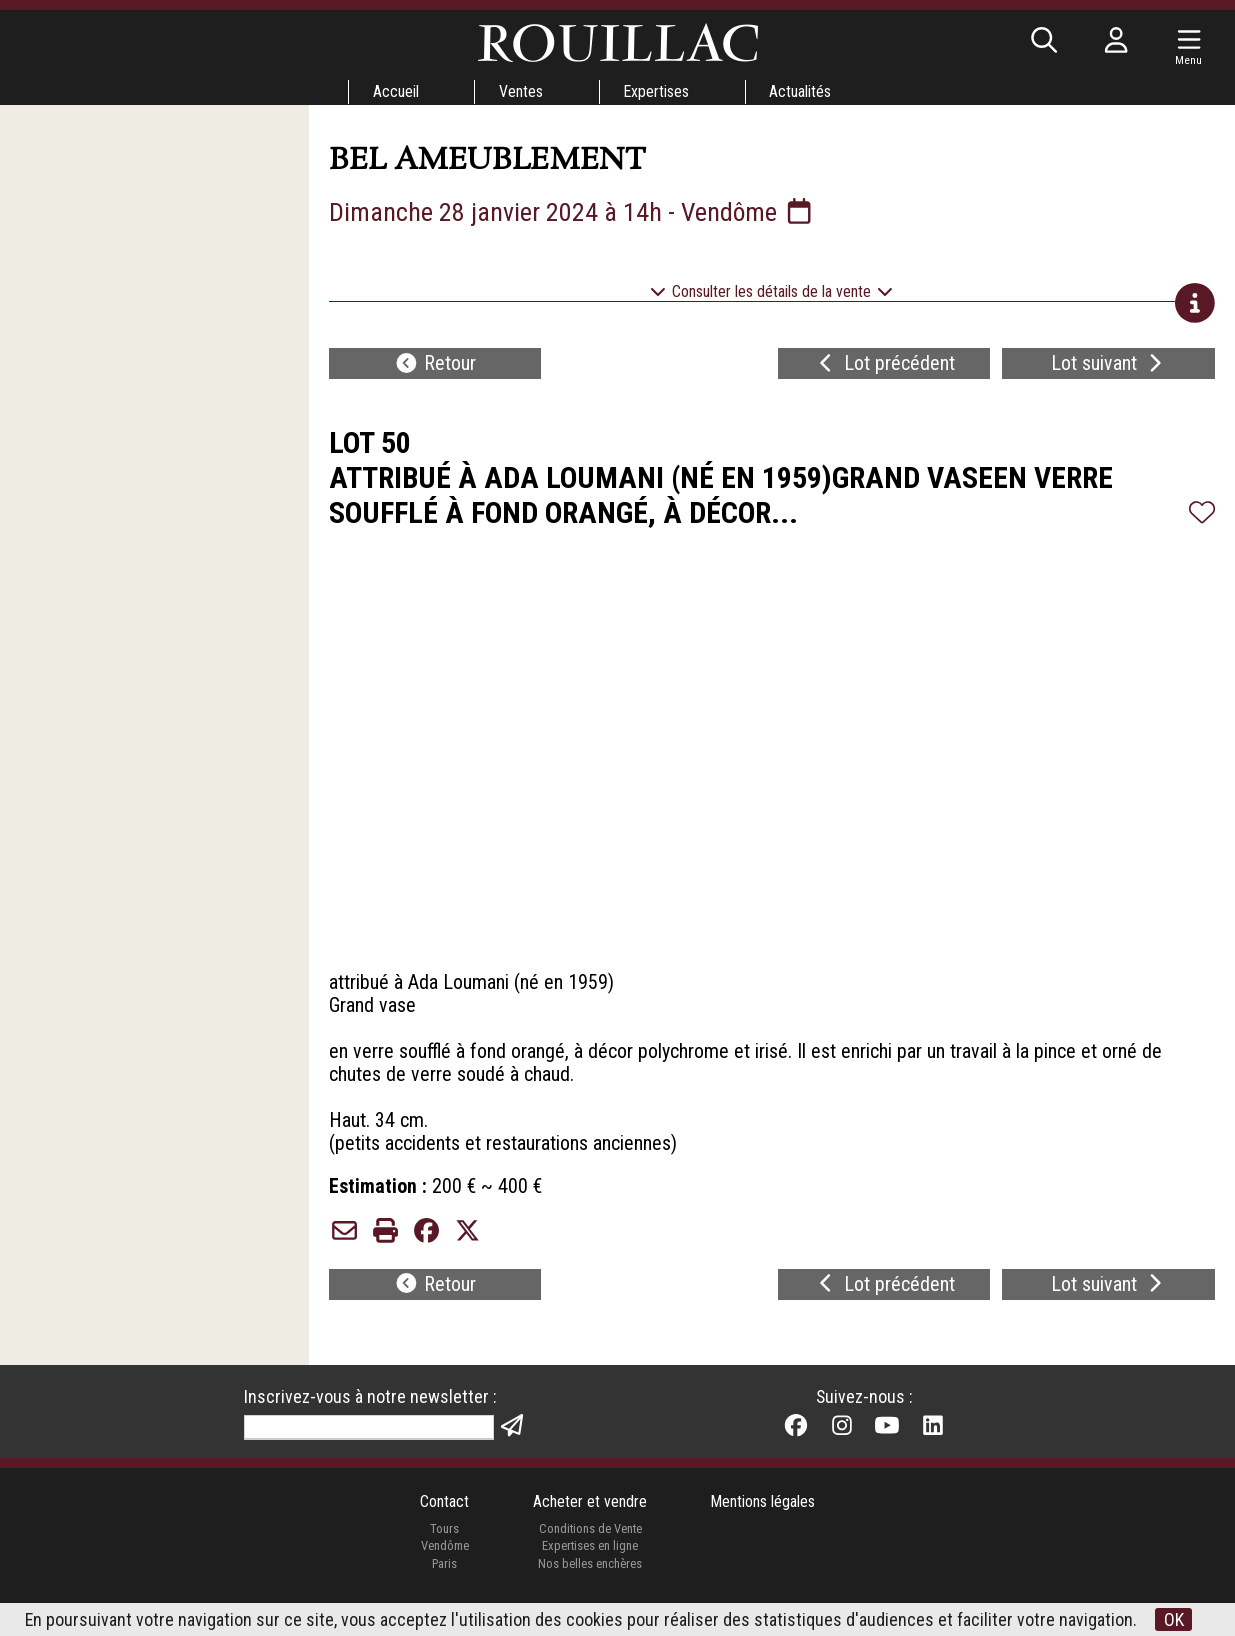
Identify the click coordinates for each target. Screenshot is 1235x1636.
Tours (444, 1542)
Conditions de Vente (589, 1542)
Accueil (395, 91)
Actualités (802, 91)
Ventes (521, 91)
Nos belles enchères (590, 1578)
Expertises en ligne (590, 1560)
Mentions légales (763, 1516)
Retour (435, 366)
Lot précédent (884, 366)
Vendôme (444, 1560)
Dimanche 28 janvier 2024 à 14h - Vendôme (573, 212)
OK (1174, 1619)
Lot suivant (1109, 366)
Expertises (657, 91)
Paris (444, 1578)
